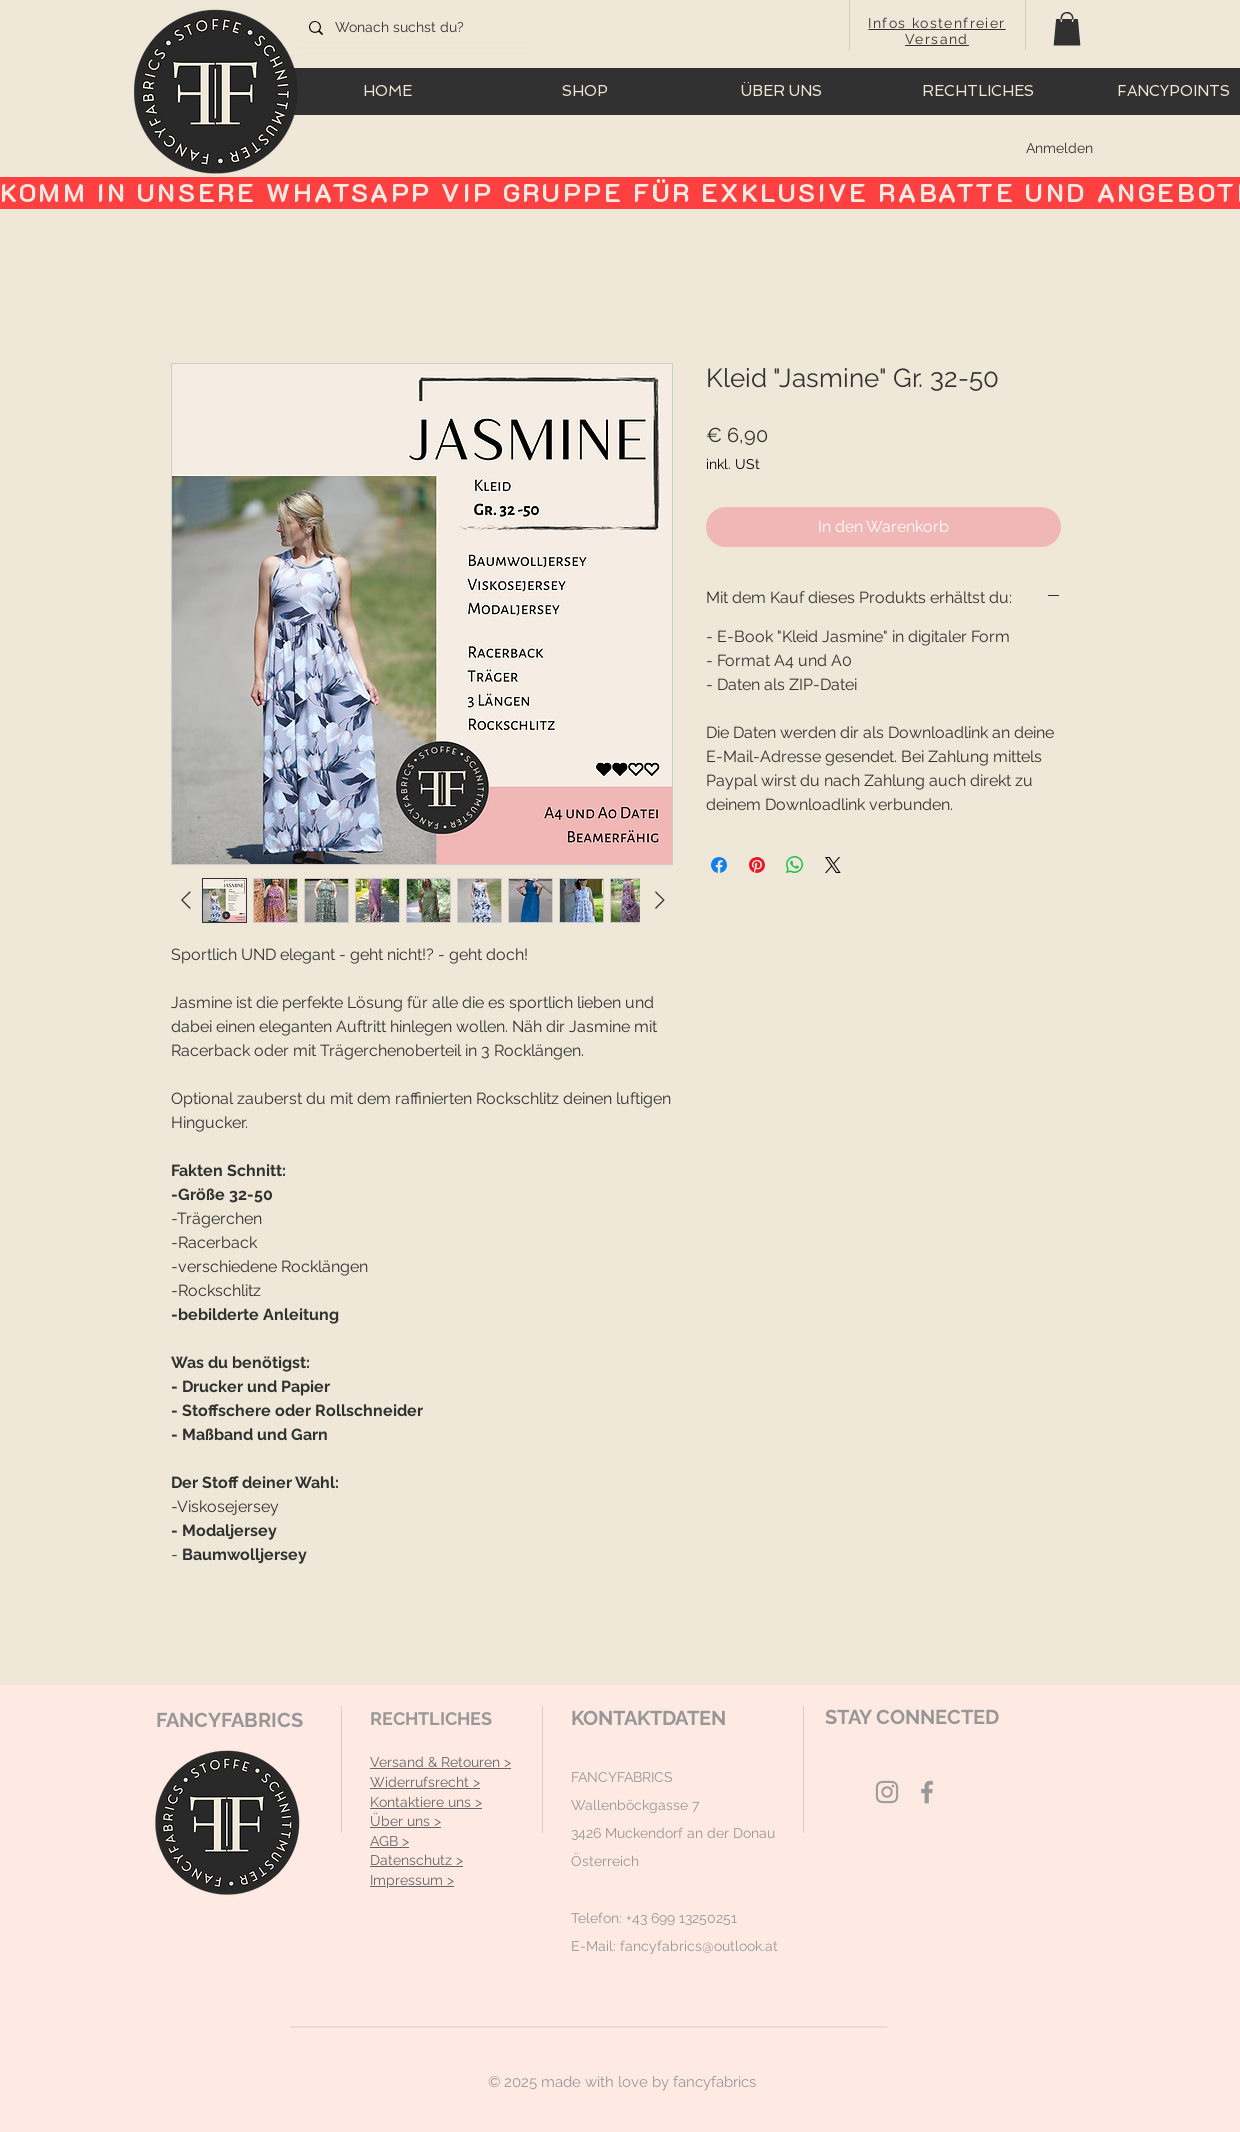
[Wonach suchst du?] (411, 28)
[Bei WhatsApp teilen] (795, 865)
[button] (1067, 28)
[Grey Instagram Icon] (887, 1792)
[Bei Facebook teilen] (719, 865)
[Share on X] (833, 865)
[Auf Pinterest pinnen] (757, 865)
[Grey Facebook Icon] (927, 1792)
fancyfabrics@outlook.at (699, 1946)
